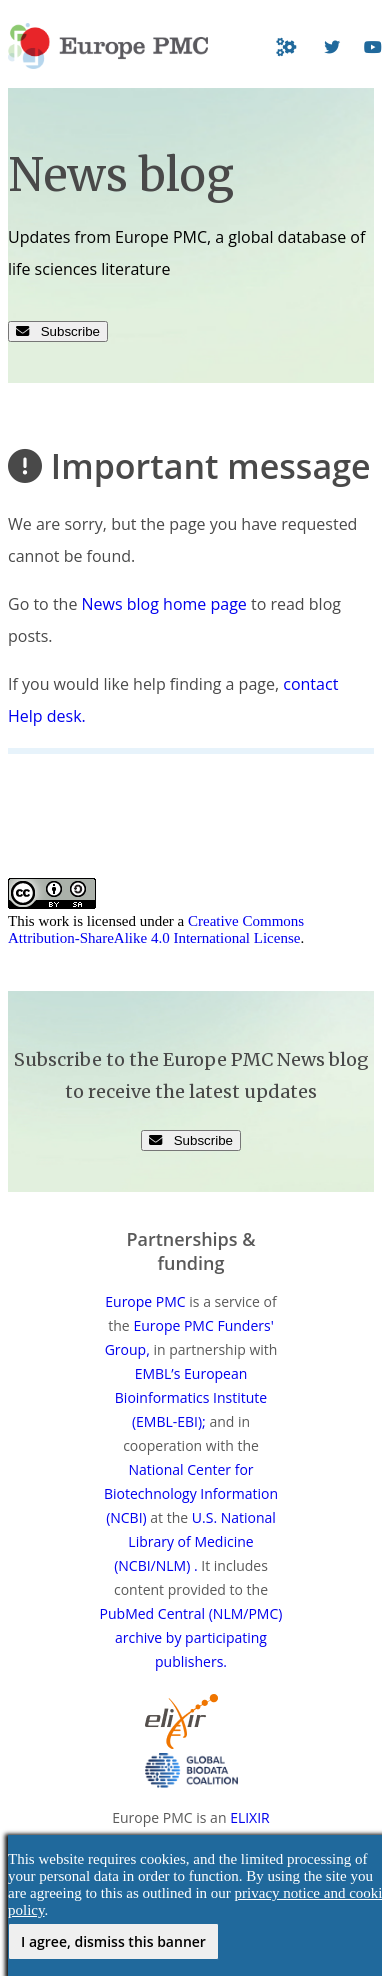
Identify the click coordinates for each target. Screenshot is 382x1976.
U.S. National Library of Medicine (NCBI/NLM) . (195, 1541)
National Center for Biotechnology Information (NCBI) (191, 1493)
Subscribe (58, 331)
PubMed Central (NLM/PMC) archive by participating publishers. (191, 1637)
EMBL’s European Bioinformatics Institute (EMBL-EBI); (191, 1397)
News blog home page (164, 604)
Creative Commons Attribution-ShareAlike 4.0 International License (156, 929)
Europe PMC (145, 1301)
